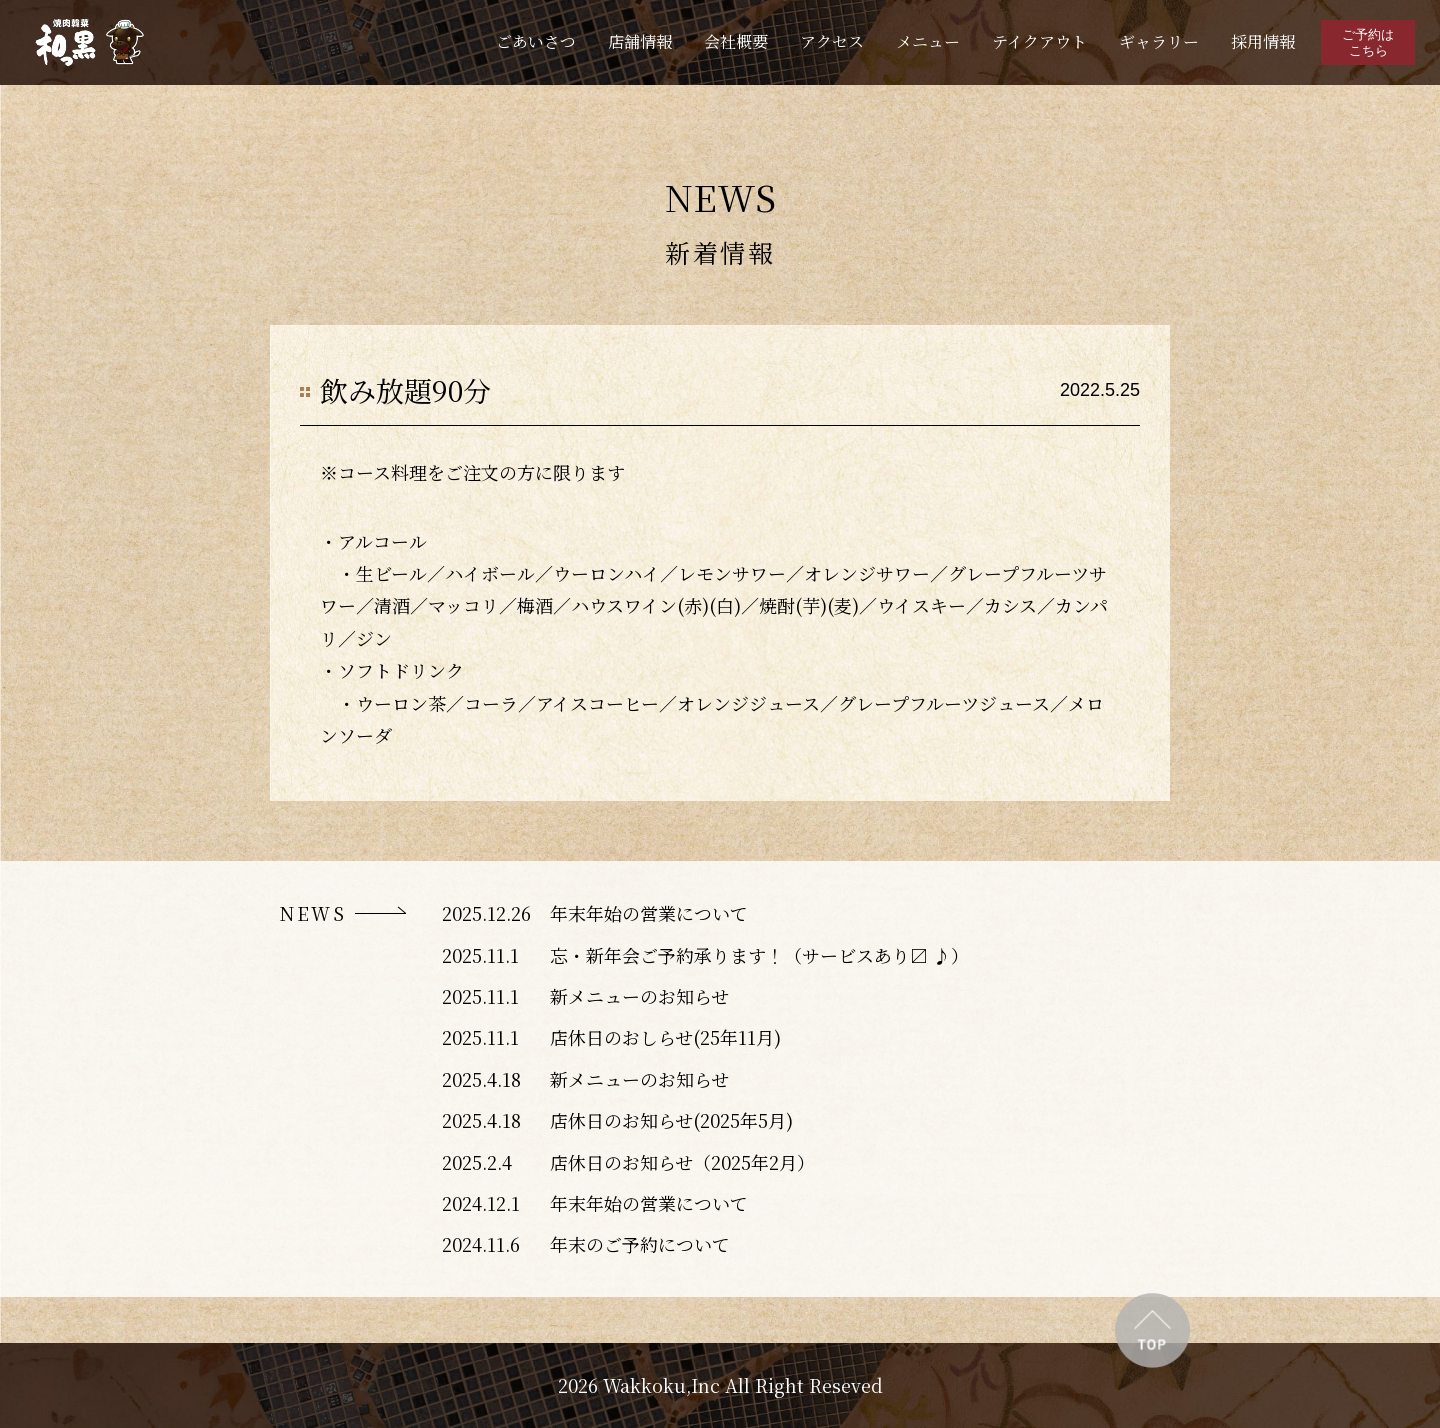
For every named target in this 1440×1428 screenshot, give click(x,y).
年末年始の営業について (649, 913)
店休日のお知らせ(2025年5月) (671, 1120)
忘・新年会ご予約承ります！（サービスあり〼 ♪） (759, 955)
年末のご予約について (640, 1244)
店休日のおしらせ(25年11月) (665, 1037)
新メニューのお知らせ (639, 996)
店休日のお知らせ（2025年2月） (682, 1162)
